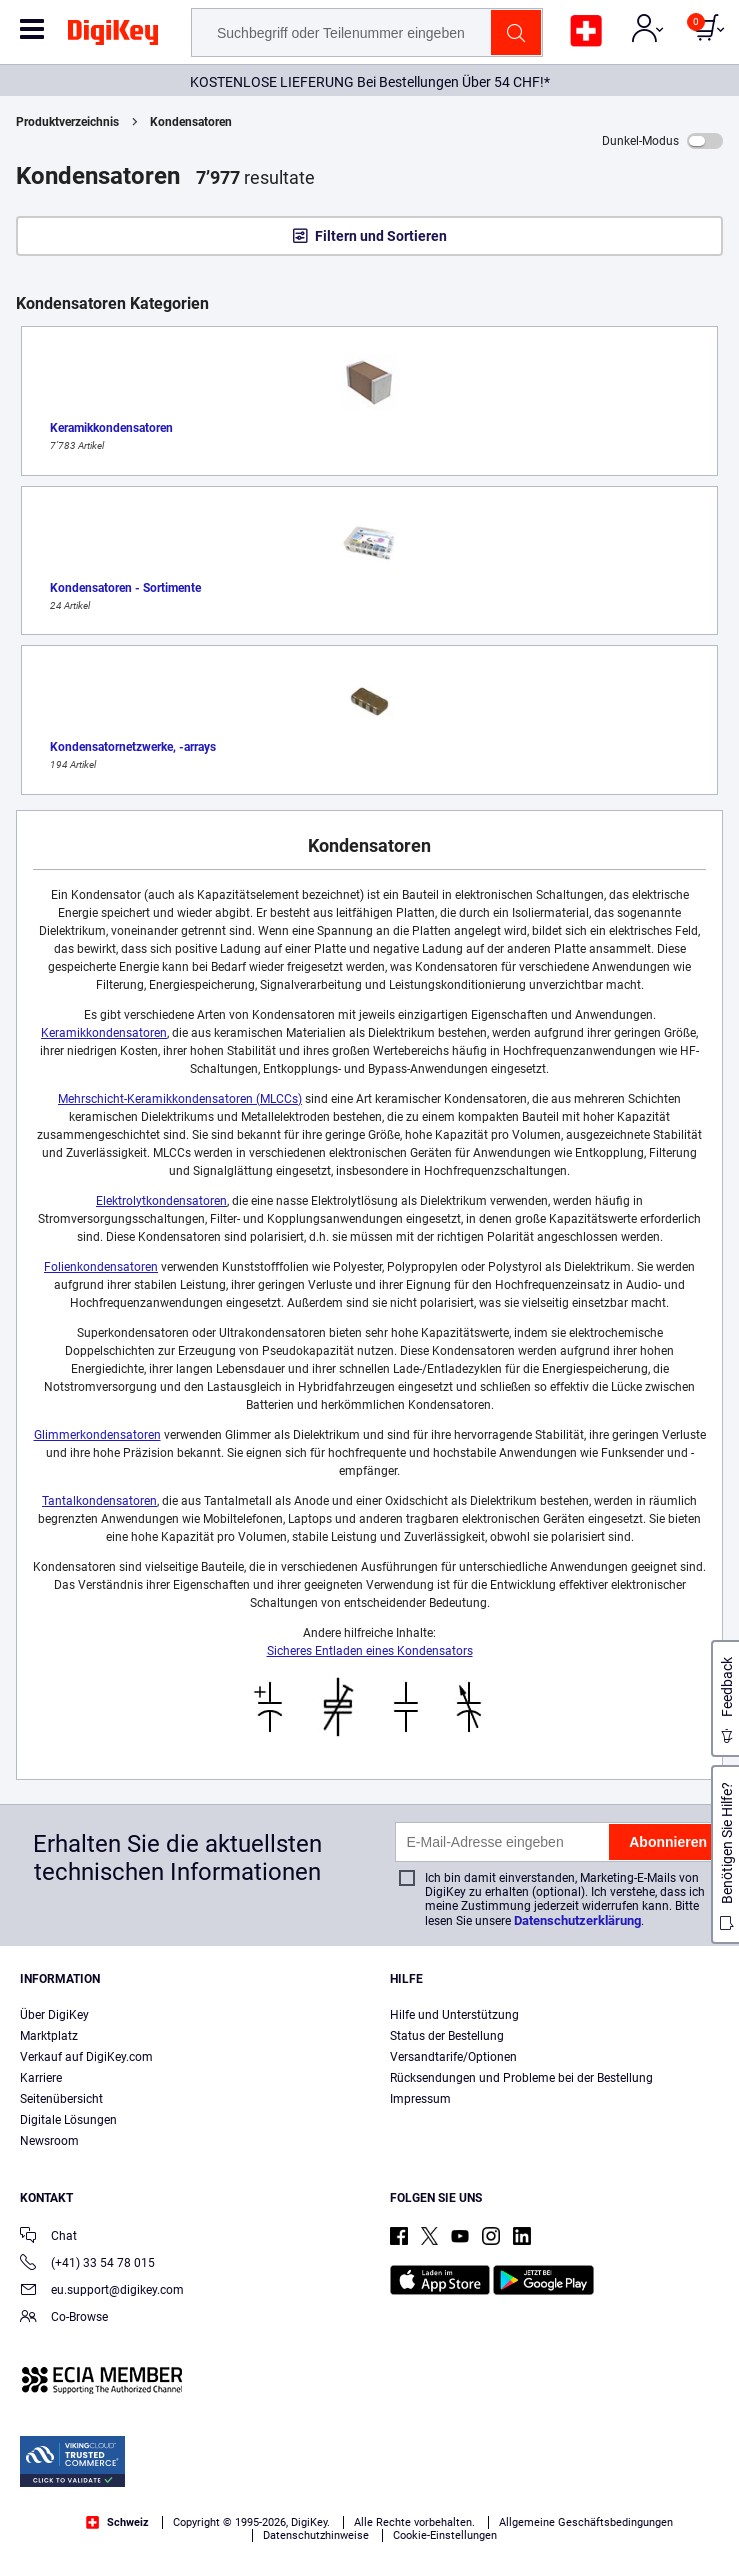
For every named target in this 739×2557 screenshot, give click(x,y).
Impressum (420, 2099)
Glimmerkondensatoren (97, 1435)
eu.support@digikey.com (102, 2291)
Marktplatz (49, 2036)
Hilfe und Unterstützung (454, 2015)
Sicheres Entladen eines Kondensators (370, 1651)
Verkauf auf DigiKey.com (86, 2057)
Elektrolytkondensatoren (161, 1201)
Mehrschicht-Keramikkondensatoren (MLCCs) (180, 1099)
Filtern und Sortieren (381, 236)
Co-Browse (64, 2318)
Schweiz (117, 2522)
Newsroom (49, 2141)
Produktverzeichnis (67, 122)
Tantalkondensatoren (99, 1501)
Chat (48, 2237)
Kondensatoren (191, 122)
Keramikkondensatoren (104, 1033)
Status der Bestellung (447, 2036)
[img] (113, 36)
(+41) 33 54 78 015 (87, 2264)
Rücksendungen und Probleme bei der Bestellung (521, 2078)
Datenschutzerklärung (577, 1920)
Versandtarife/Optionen (453, 2057)
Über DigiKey (54, 2015)
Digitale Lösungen (68, 2120)
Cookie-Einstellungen (445, 2535)
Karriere (41, 2078)
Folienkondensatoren (101, 1267)
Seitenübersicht (61, 2099)
